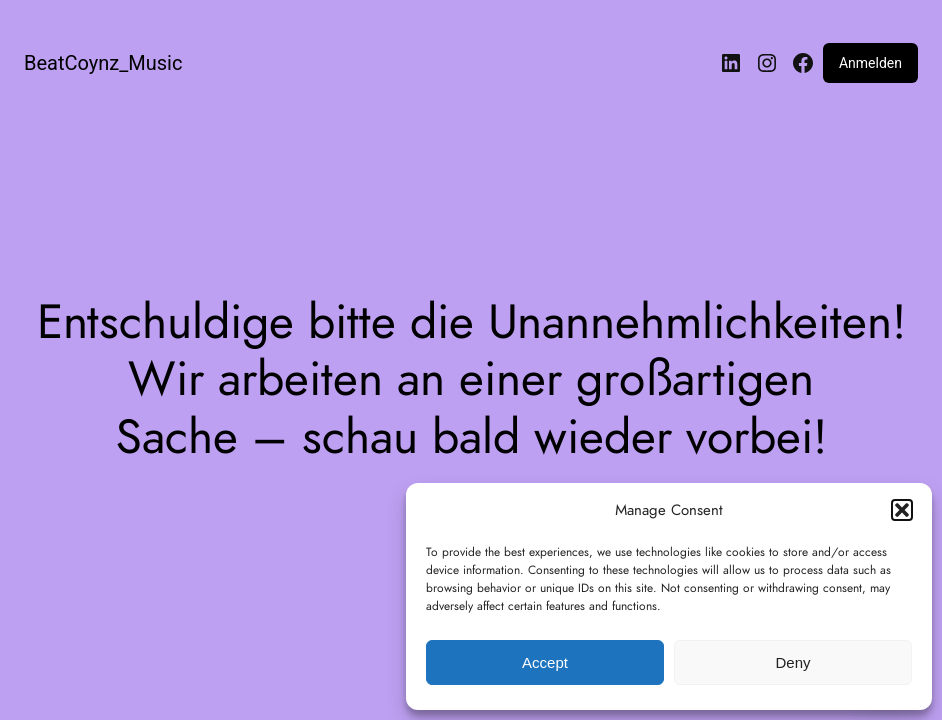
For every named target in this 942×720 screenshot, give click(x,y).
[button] (902, 510)
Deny (792, 662)
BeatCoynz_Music (103, 63)
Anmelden (870, 63)
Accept (545, 662)
